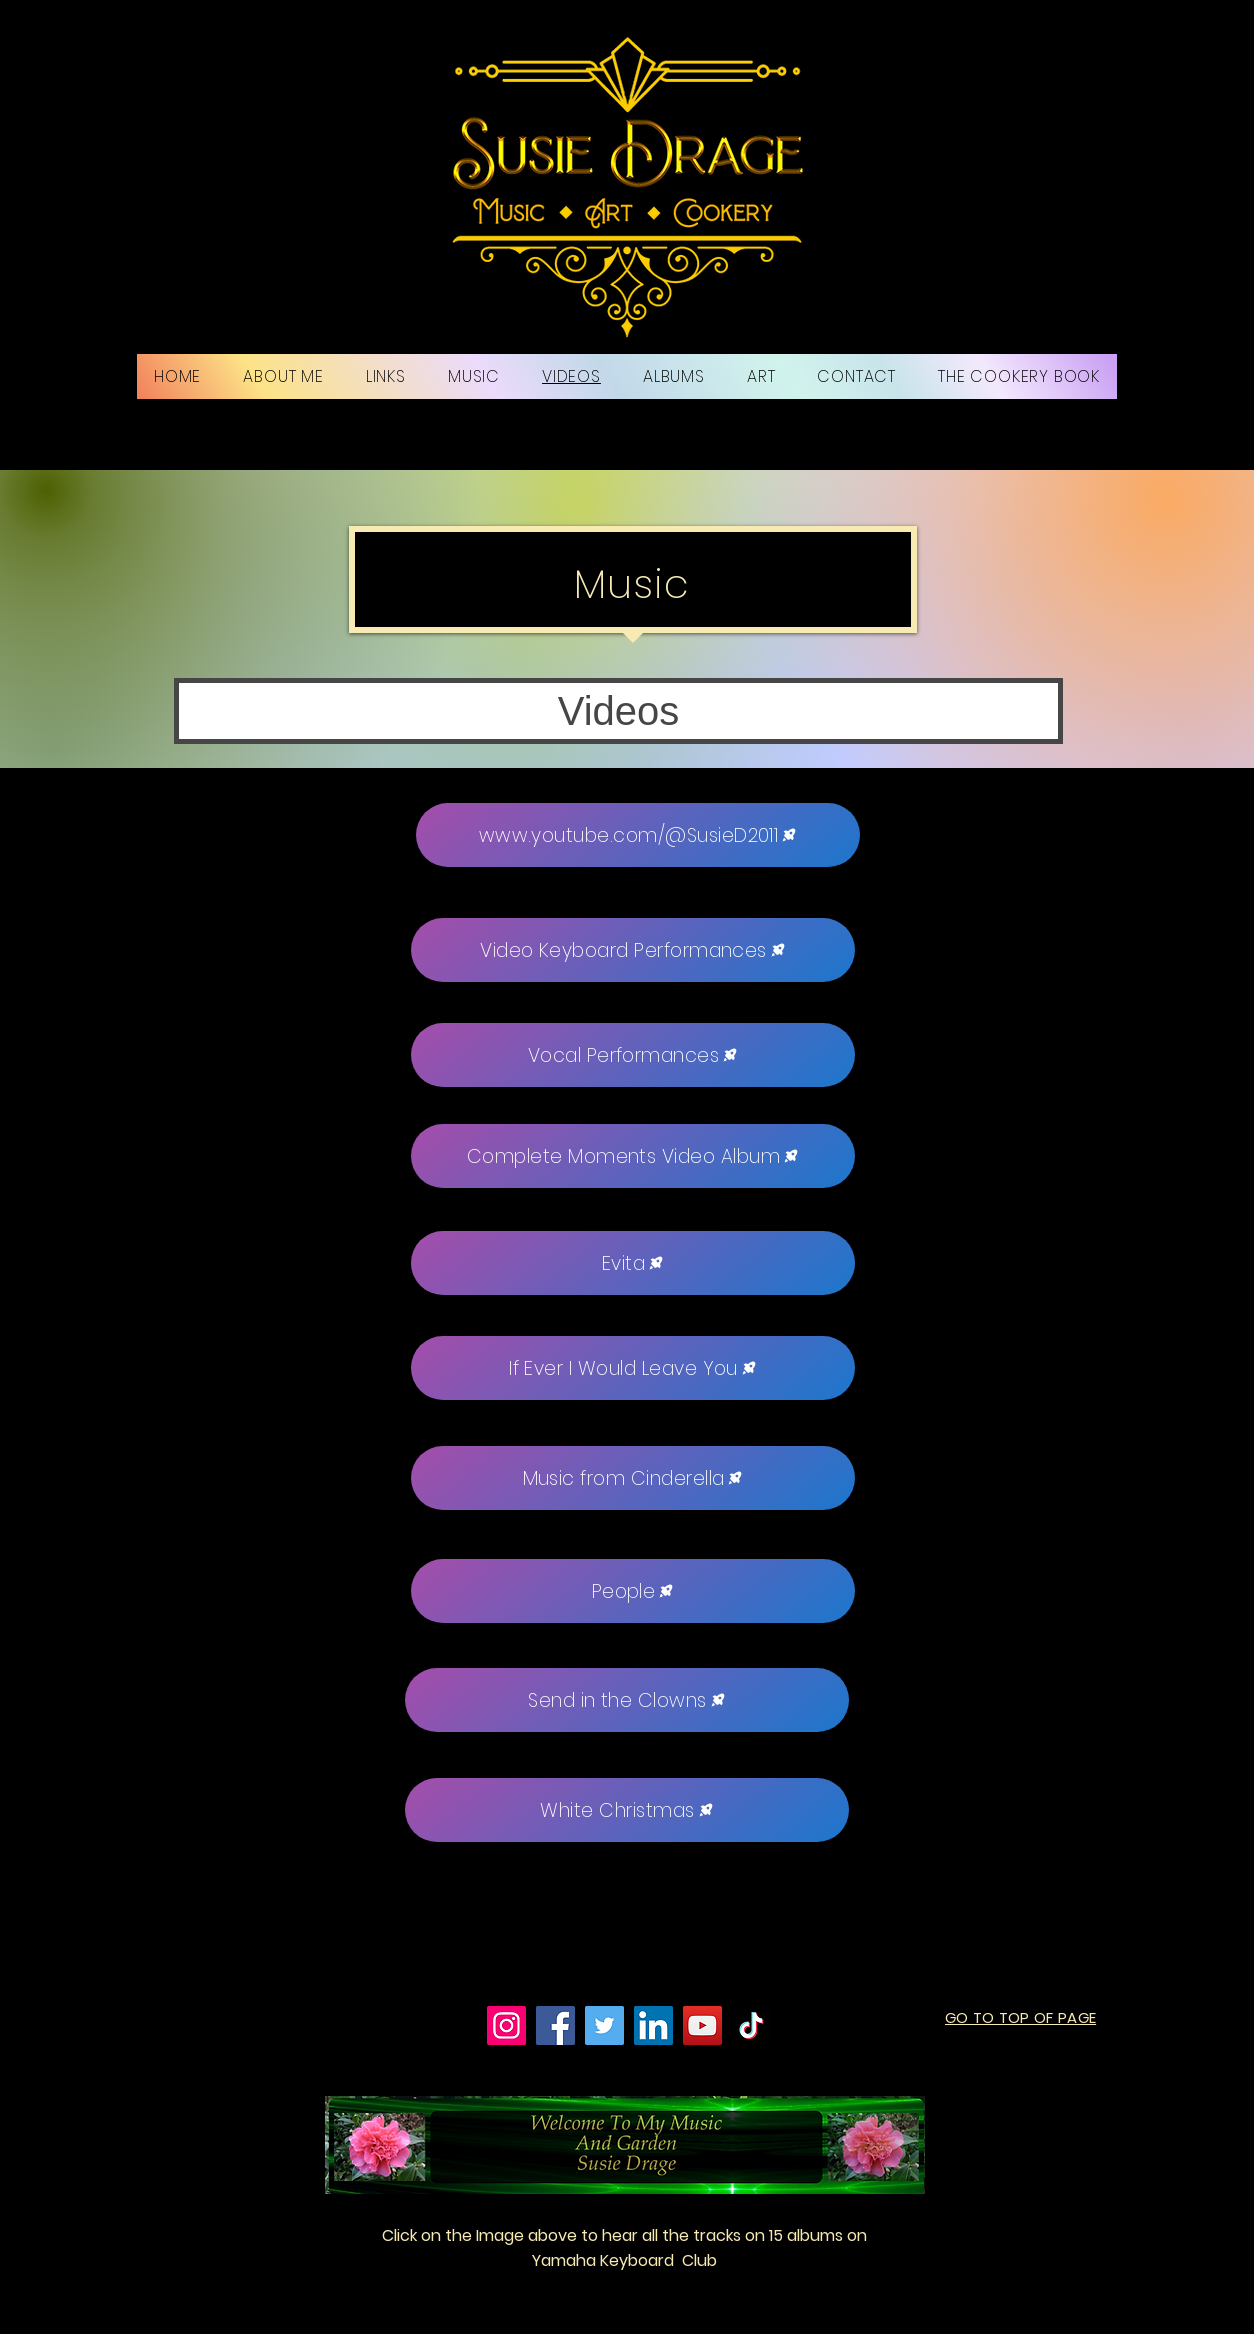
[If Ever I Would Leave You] (633, 1368)
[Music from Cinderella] (633, 1478)
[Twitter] (604, 2025)
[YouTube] (702, 2025)
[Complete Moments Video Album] (633, 1156)
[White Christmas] (627, 1810)
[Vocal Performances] (633, 1055)
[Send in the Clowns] (627, 1700)
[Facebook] (555, 2025)
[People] (633, 1591)
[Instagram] (506, 2025)
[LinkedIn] (653, 2025)
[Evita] (633, 1263)
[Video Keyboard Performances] (633, 950)
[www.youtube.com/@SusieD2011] (638, 835)
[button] (618, 711)
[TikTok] (751, 2025)
